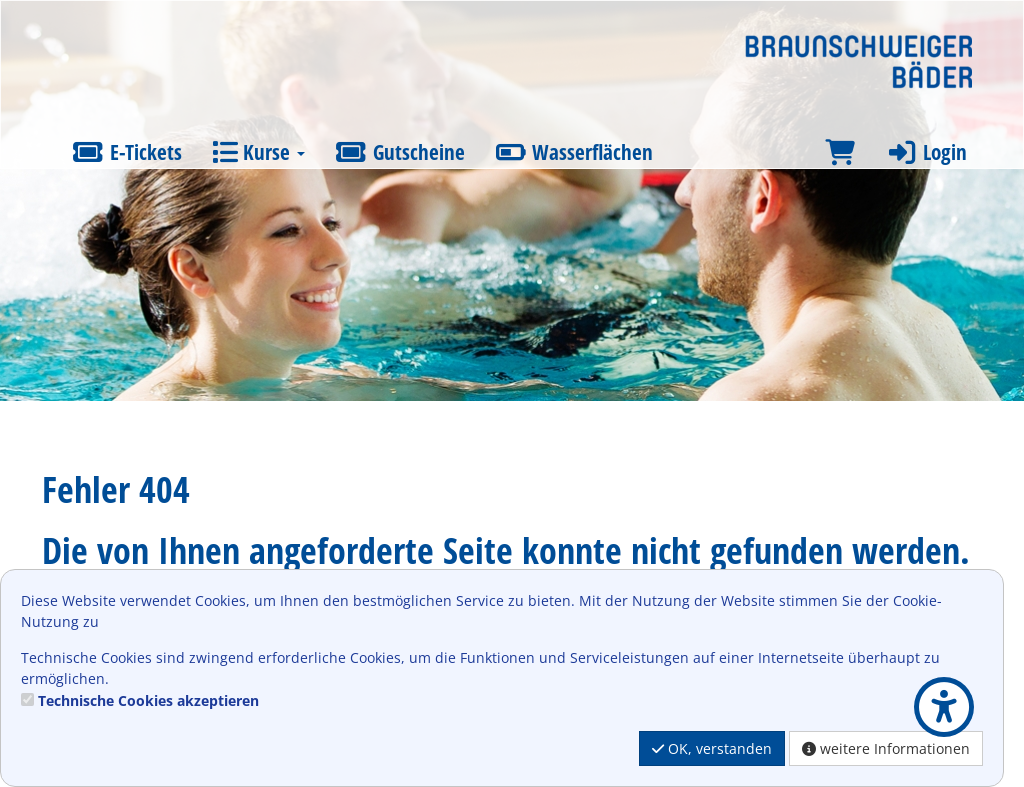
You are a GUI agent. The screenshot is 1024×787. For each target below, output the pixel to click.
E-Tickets (127, 152)
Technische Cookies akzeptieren (148, 700)
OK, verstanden (712, 748)
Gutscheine (400, 152)
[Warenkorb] (840, 152)
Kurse (258, 152)
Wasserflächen (574, 152)
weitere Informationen (886, 748)
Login (926, 152)
